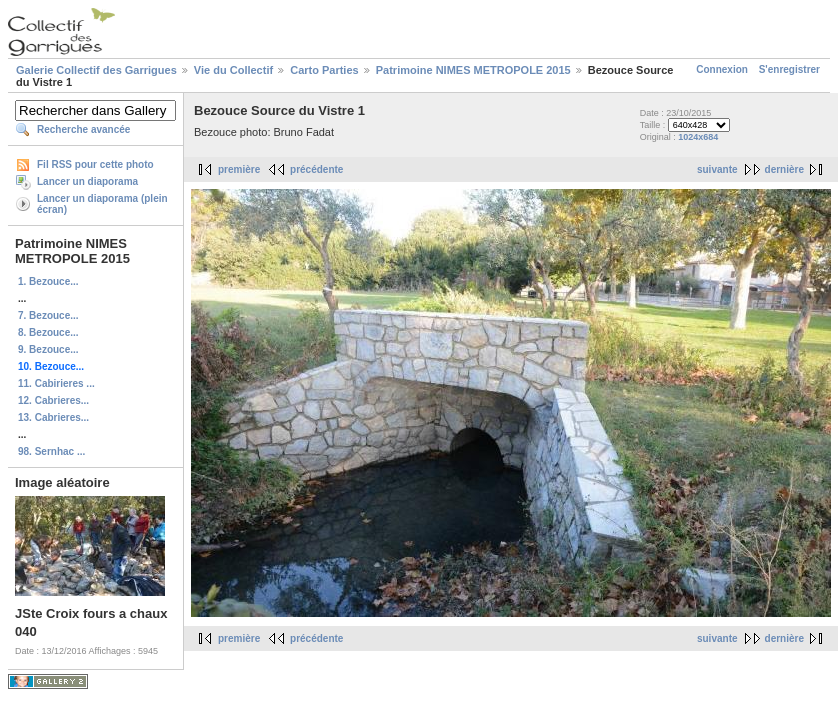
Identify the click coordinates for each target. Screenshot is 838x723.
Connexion (722, 69)
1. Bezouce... (48, 281)
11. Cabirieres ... (56, 383)
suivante (717, 169)
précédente (316, 169)
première (239, 169)
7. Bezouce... (48, 315)
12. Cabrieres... (53, 400)
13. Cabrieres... (53, 417)
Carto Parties (324, 70)
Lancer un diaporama (87, 181)
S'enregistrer (789, 69)
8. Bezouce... (48, 332)
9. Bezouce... (48, 349)
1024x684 (698, 137)
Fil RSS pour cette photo (95, 164)
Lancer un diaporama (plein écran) (102, 204)
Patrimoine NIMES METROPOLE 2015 (473, 70)
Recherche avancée (83, 129)
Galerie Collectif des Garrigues (96, 70)
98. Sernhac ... (51, 451)
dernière (784, 169)
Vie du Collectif (233, 70)
